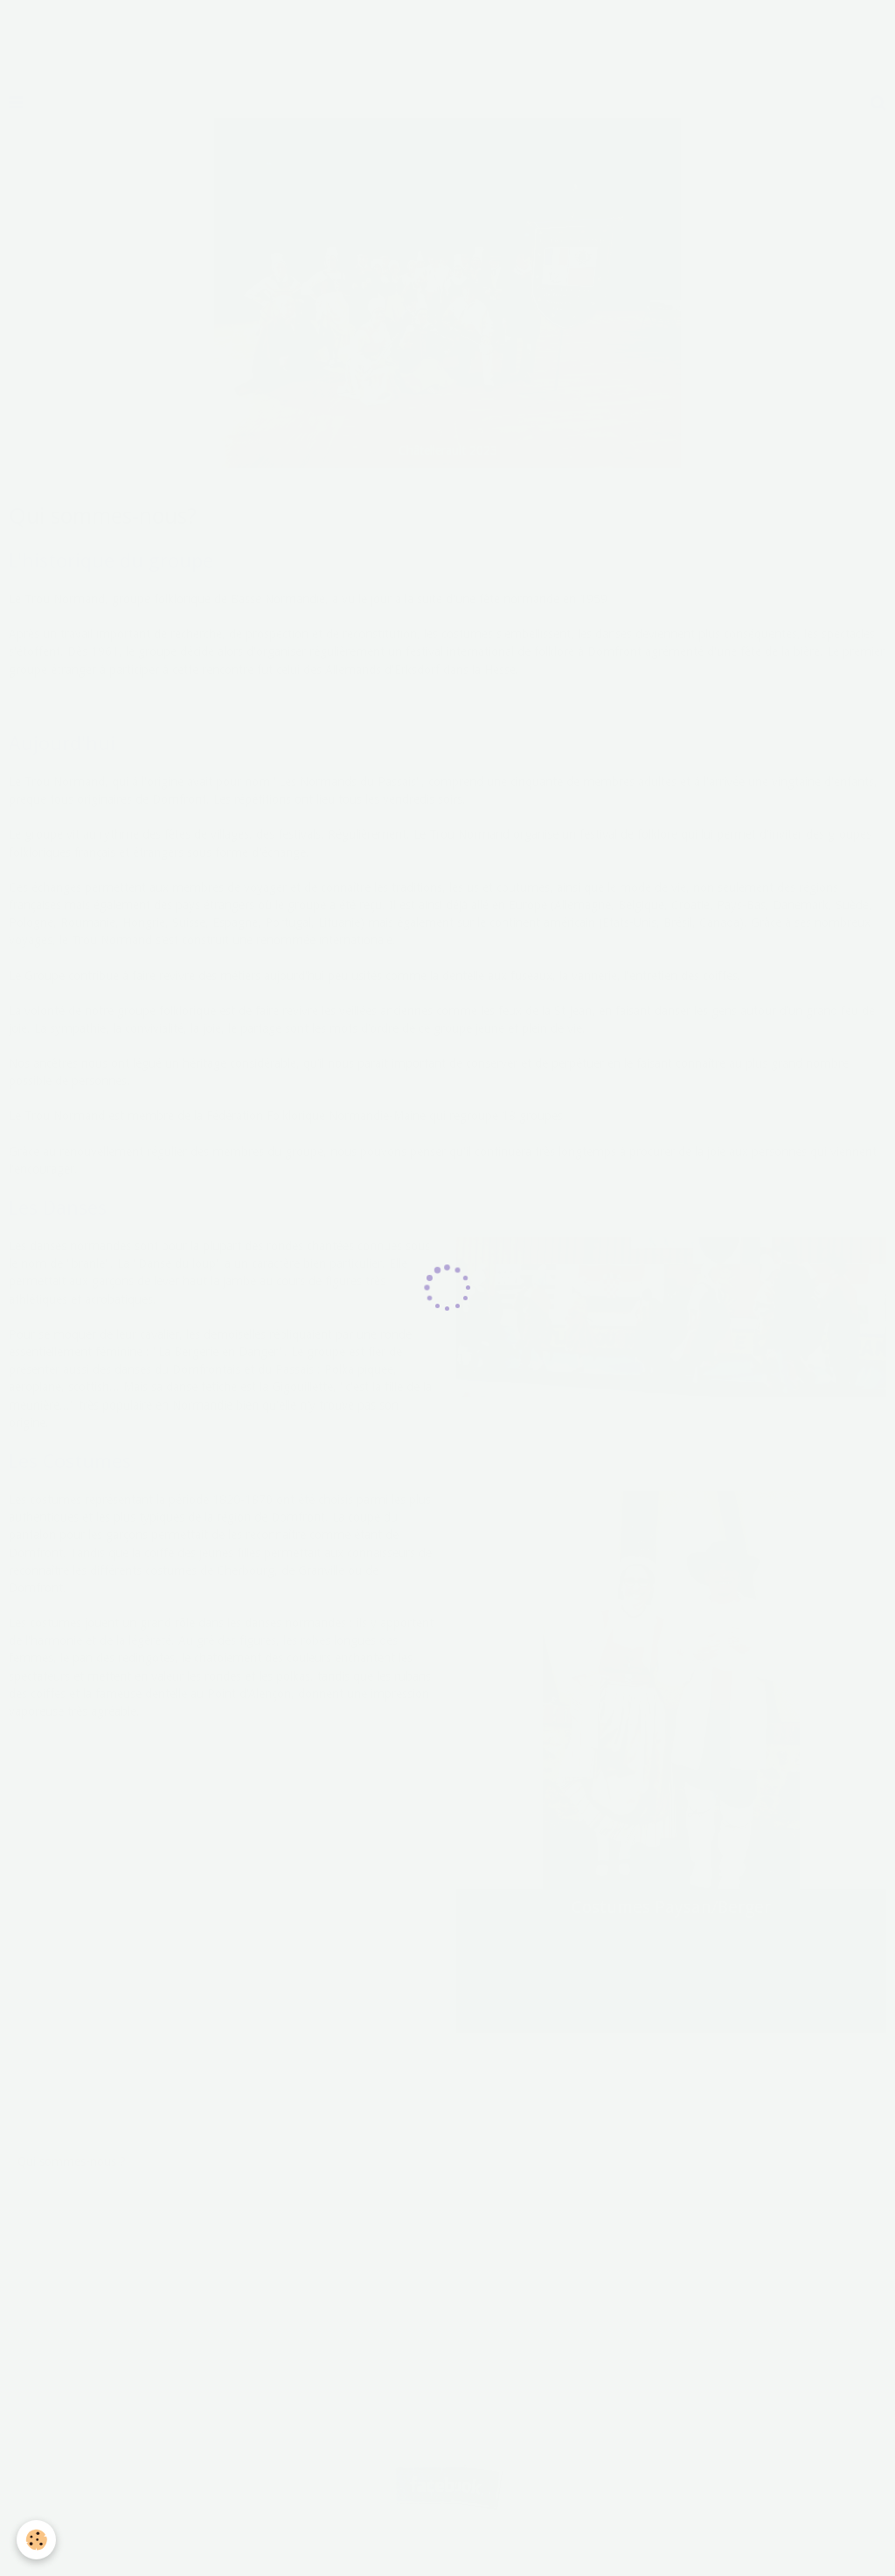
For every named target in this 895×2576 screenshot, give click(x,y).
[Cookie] (37, 2539)
